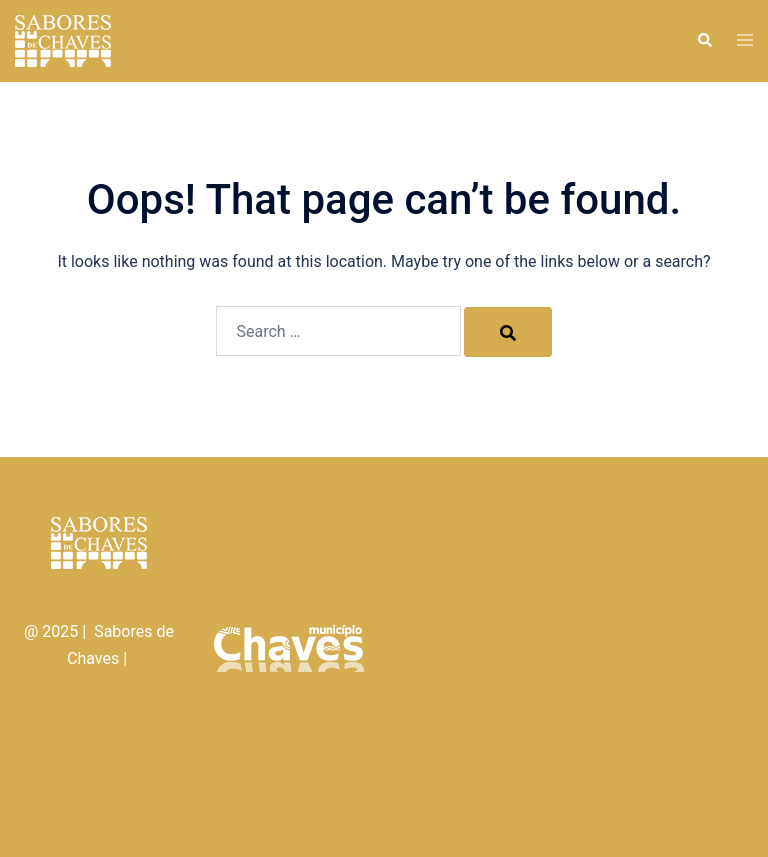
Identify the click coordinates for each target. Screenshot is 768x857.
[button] (704, 41)
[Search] (508, 332)
